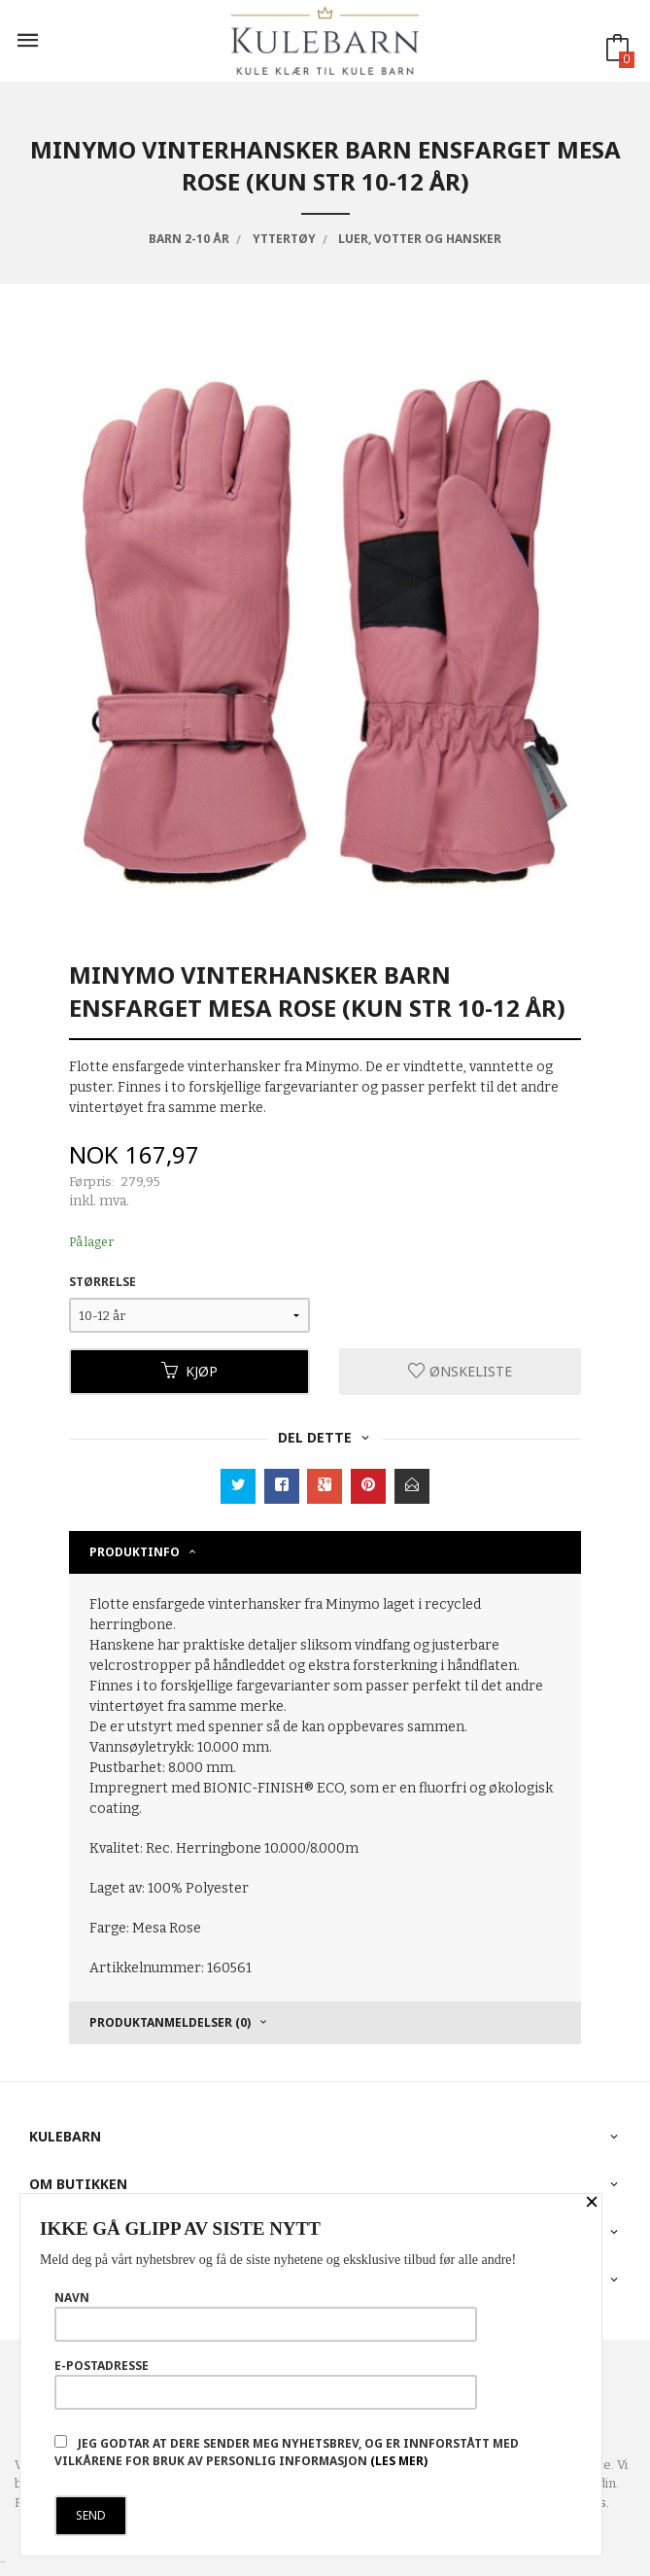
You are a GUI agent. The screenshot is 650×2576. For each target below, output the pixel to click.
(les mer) (399, 2461)
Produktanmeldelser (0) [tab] (170, 2022)
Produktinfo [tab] (134, 1552)
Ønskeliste (460, 1371)
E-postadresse (265, 2383)
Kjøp (189, 1371)
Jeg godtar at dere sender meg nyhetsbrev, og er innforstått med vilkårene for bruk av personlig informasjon (286, 2452)
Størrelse (102, 1281)
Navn (265, 2315)
